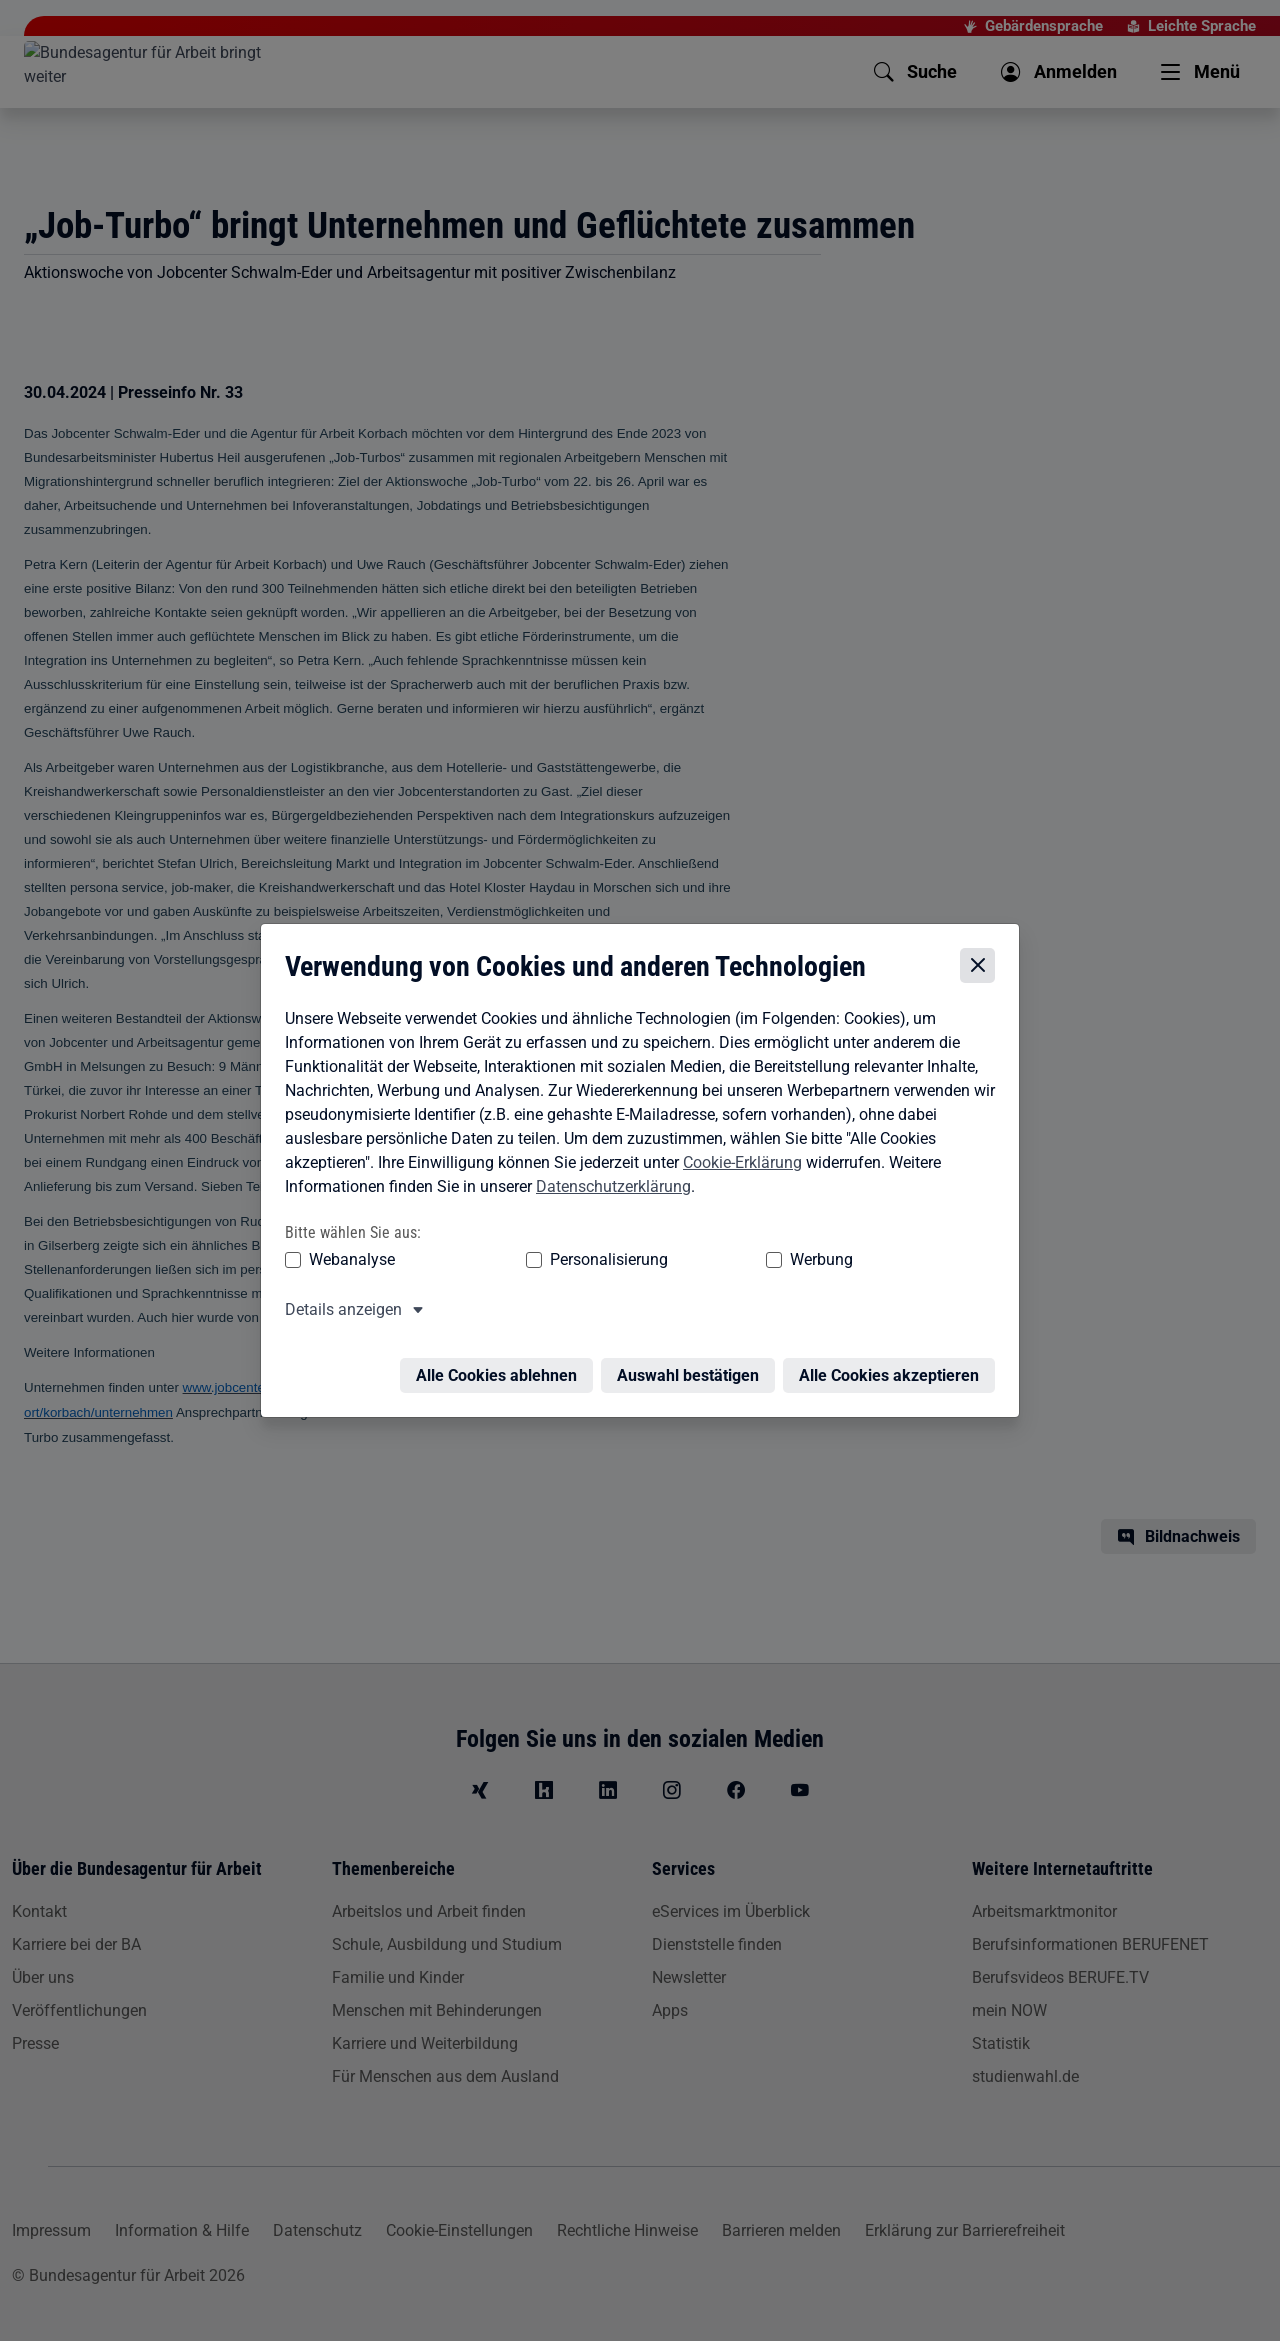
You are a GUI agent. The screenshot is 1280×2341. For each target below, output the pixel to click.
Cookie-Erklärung (737, 1160)
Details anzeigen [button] (338, 1307)
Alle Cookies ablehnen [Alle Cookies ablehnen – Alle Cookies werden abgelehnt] (501, 1361)
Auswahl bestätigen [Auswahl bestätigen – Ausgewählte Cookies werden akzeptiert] (693, 1361)
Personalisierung (547, 1257)
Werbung (703, 1257)
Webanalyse (347, 1257)
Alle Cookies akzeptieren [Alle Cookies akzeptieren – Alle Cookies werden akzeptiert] (894, 1361)
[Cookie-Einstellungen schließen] (982, 963)
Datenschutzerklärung (608, 1184)
